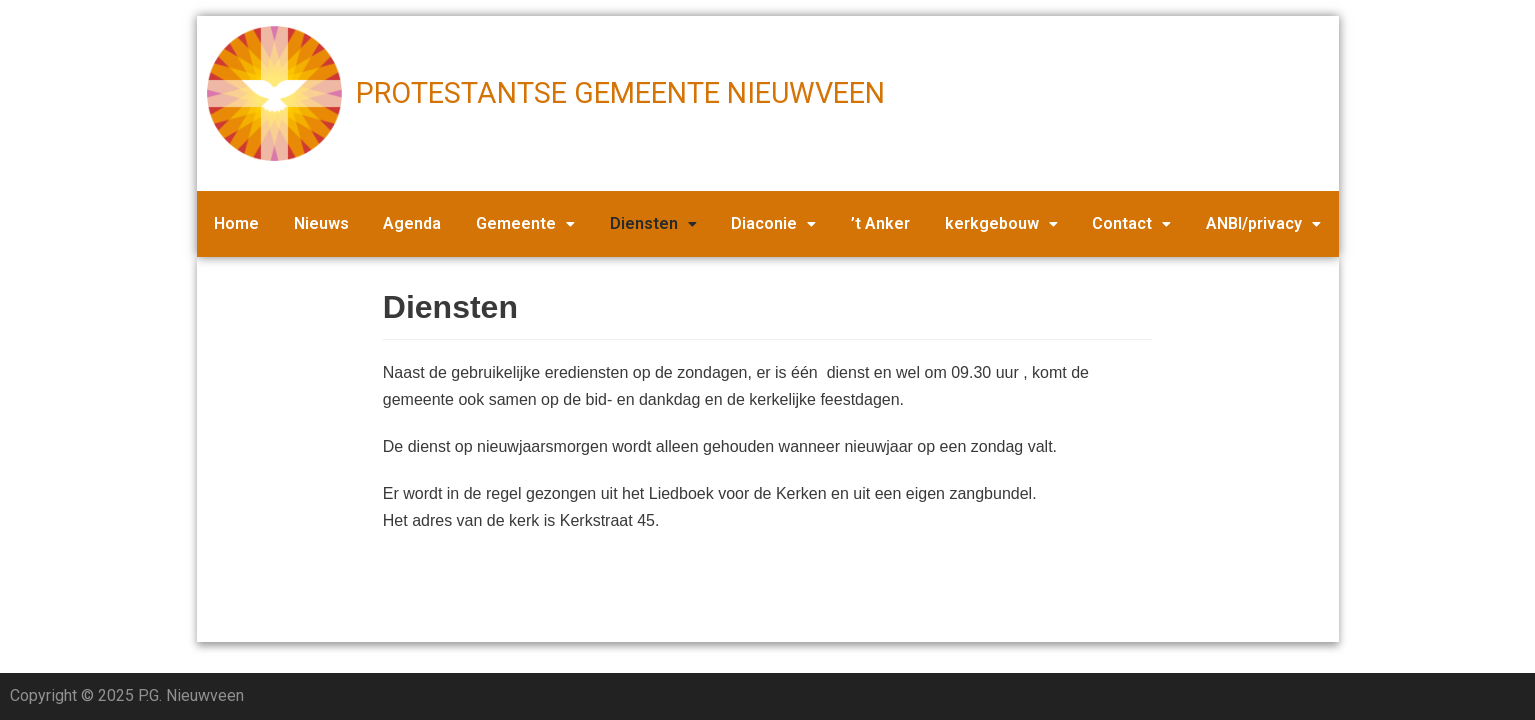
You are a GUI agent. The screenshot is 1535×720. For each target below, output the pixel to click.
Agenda (412, 223)
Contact (1131, 223)
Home (236, 223)
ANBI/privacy (1263, 223)
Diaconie (773, 223)
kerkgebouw (1001, 223)
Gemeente (525, 223)
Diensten (653, 223)
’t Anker (880, 223)
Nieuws (321, 223)
